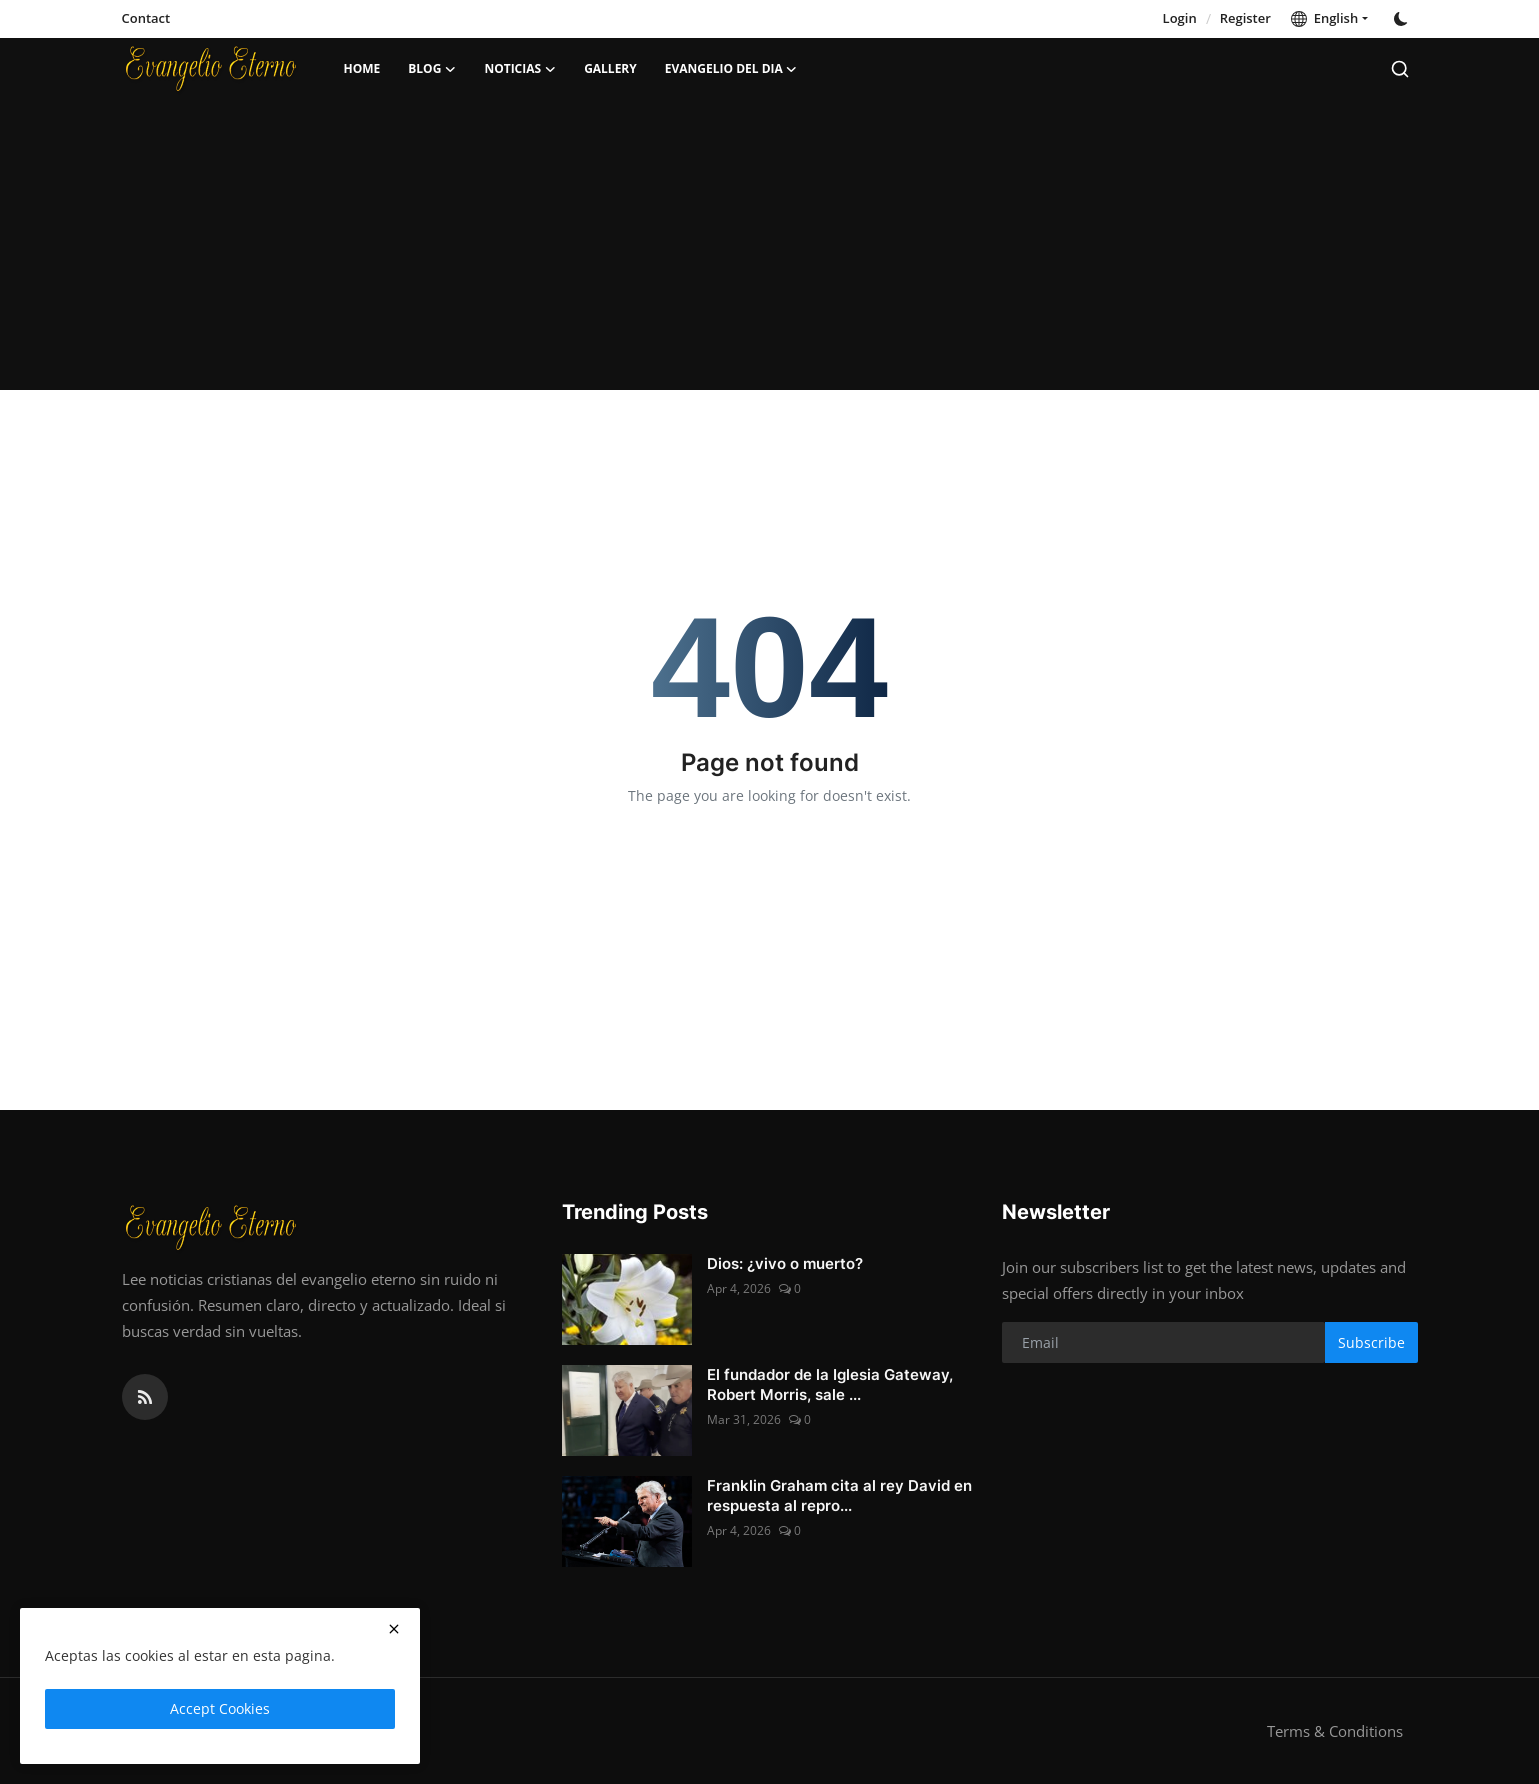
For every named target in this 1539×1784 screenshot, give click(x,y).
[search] (1400, 69)
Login (1180, 18)
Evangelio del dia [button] (731, 69)
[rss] (145, 1397)
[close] (394, 1629)
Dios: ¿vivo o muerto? (785, 1263)
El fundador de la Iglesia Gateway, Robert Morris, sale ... (830, 1384)
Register (1245, 18)
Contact (146, 18)
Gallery (610, 68)
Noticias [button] (520, 69)
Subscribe (1371, 1342)
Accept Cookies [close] (220, 1708)
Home (362, 68)
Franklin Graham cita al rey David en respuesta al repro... (839, 1495)
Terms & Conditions (1335, 1731)
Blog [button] (432, 69)
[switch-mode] (1403, 19)
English (1324, 18)
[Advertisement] (770, 250)
